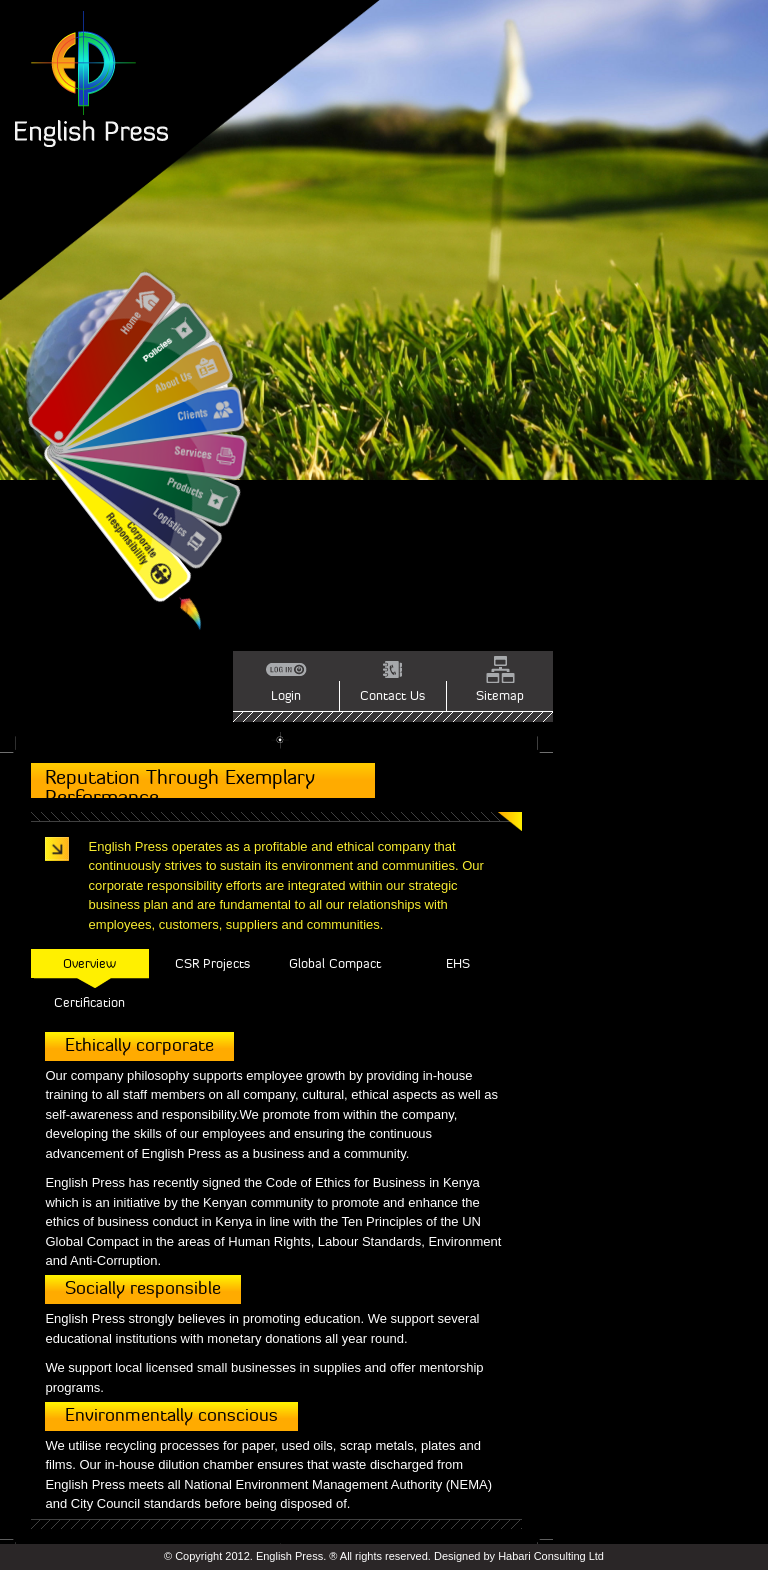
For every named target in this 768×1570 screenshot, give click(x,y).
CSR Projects (212, 963)
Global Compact (335, 963)
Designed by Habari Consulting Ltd (519, 1556)
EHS (458, 963)
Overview (89, 963)
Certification (89, 1002)
